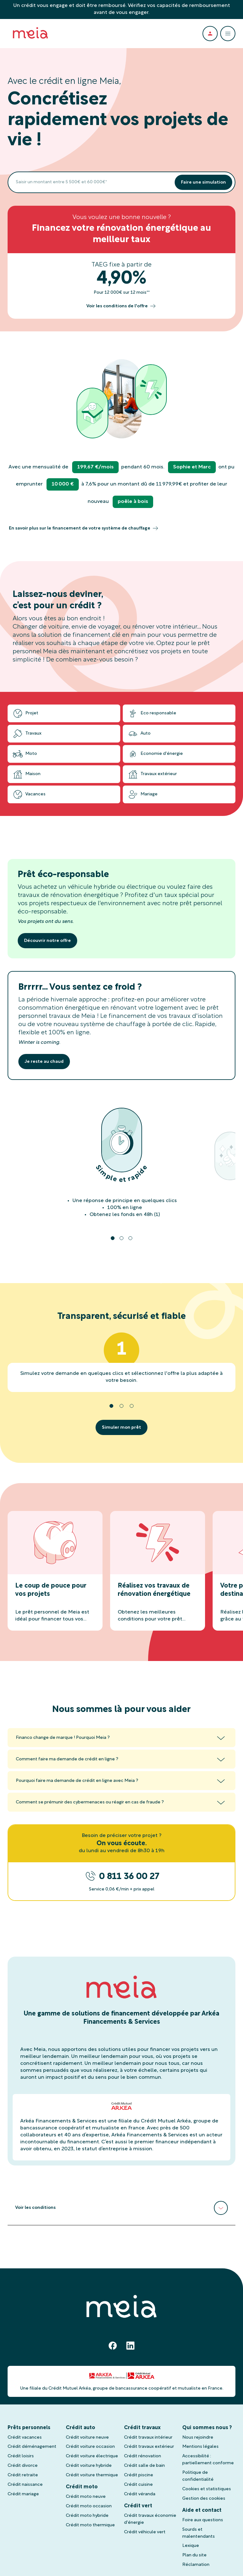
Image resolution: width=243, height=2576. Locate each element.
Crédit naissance (25, 2484)
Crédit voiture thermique (92, 2475)
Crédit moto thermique (90, 2525)
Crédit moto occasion (89, 2506)
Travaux (27, 734)
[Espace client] (210, 33)
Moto (25, 754)
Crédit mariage (23, 2494)
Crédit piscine (138, 2475)
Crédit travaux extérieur (149, 2446)
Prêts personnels (29, 2427)
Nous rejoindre (197, 2437)
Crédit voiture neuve (87, 2437)
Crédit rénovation (142, 2456)
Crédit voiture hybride (89, 2465)
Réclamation (195, 2564)
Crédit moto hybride (87, 2515)
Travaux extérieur (152, 774)
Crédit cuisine (138, 2484)
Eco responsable (152, 713)
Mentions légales (200, 2446)
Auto (139, 734)
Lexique (190, 2545)
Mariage (143, 794)
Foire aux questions (202, 2520)
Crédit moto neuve (86, 2496)
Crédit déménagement (32, 2446)
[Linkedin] (130, 2345)
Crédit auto (80, 2427)
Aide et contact (201, 2510)
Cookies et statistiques (206, 2489)
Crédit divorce (23, 2465)
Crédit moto (82, 2487)
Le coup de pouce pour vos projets (50, 1590)
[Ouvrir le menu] (227, 33)
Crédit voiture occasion (90, 2446)
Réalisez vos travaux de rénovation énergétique (154, 1590)
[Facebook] (112, 2345)
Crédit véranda (139, 2494)
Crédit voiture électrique (92, 2456)
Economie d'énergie (155, 754)
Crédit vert (138, 2506)
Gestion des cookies (203, 2498)
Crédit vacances (25, 2437)
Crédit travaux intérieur (148, 2437)
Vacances (29, 794)
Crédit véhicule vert (144, 2532)
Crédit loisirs (21, 2456)
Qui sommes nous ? (207, 2427)
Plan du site (194, 2555)
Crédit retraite (23, 2475)
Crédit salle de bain (144, 2465)
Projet (25, 713)
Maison (26, 774)
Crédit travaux (142, 2427)
